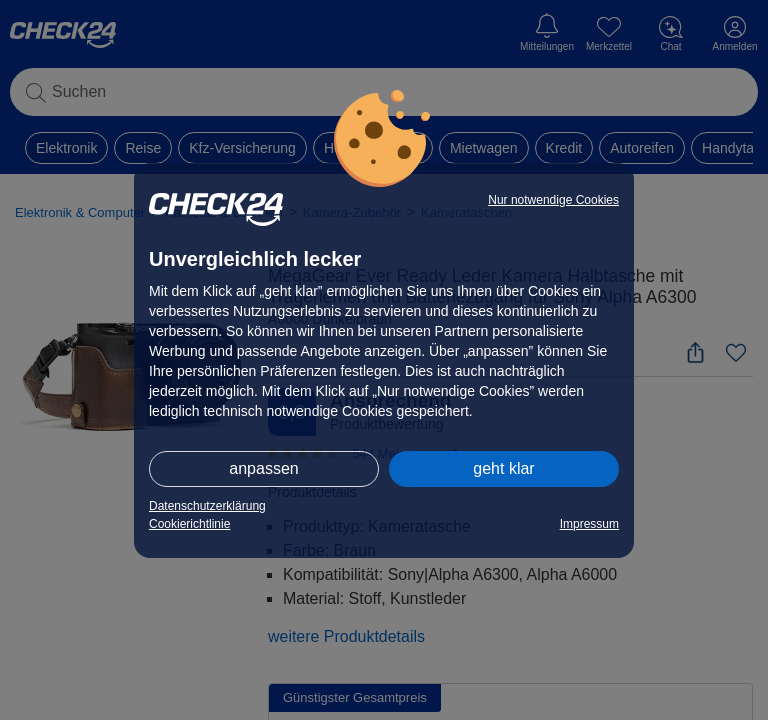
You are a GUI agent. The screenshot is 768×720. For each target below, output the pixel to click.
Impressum (589, 524)
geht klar (503, 468)
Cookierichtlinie (189, 524)
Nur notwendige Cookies (553, 200)
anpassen (263, 468)
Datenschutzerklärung (207, 506)
